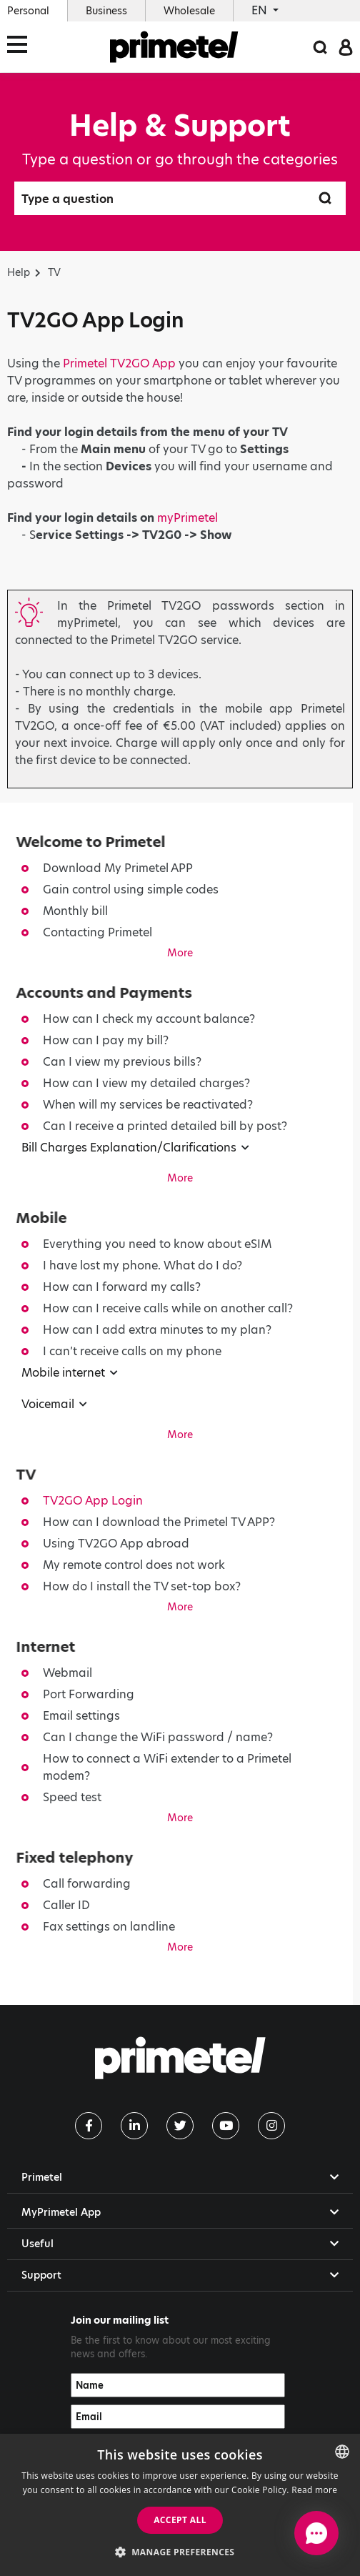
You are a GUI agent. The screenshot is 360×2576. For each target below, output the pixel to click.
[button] (180, 2552)
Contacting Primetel (97, 932)
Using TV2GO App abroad (116, 1543)
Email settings (81, 1716)
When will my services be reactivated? (148, 1104)
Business (106, 11)
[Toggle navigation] (21, 47)
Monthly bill (75, 911)
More (180, 953)
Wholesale (189, 11)
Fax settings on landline (109, 1926)
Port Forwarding (88, 1694)
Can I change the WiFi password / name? (158, 1737)
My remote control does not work (134, 1565)
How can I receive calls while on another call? (168, 1308)
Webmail (67, 1673)
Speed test (72, 1797)
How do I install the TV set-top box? (142, 1586)
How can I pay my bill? (106, 1040)
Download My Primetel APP (118, 868)
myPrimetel (187, 518)
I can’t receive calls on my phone (132, 1351)
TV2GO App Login (93, 1500)
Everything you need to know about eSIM (157, 1244)
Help (18, 272)
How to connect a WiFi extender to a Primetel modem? (167, 1767)
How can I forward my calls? (122, 1287)
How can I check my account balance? (149, 1019)
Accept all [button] (180, 2520)
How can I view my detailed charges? (146, 1083)
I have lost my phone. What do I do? (142, 1265)
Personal (28, 11)
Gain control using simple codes (131, 889)
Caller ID (66, 1905)
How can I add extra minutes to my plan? (157, 1330)
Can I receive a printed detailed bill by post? (165, 1126)
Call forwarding (87, 1884)
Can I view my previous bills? (122, 1062)
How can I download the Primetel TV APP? (159, 1522)
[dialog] (180, 2505)
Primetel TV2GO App (119, 363)
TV (54, 272)
